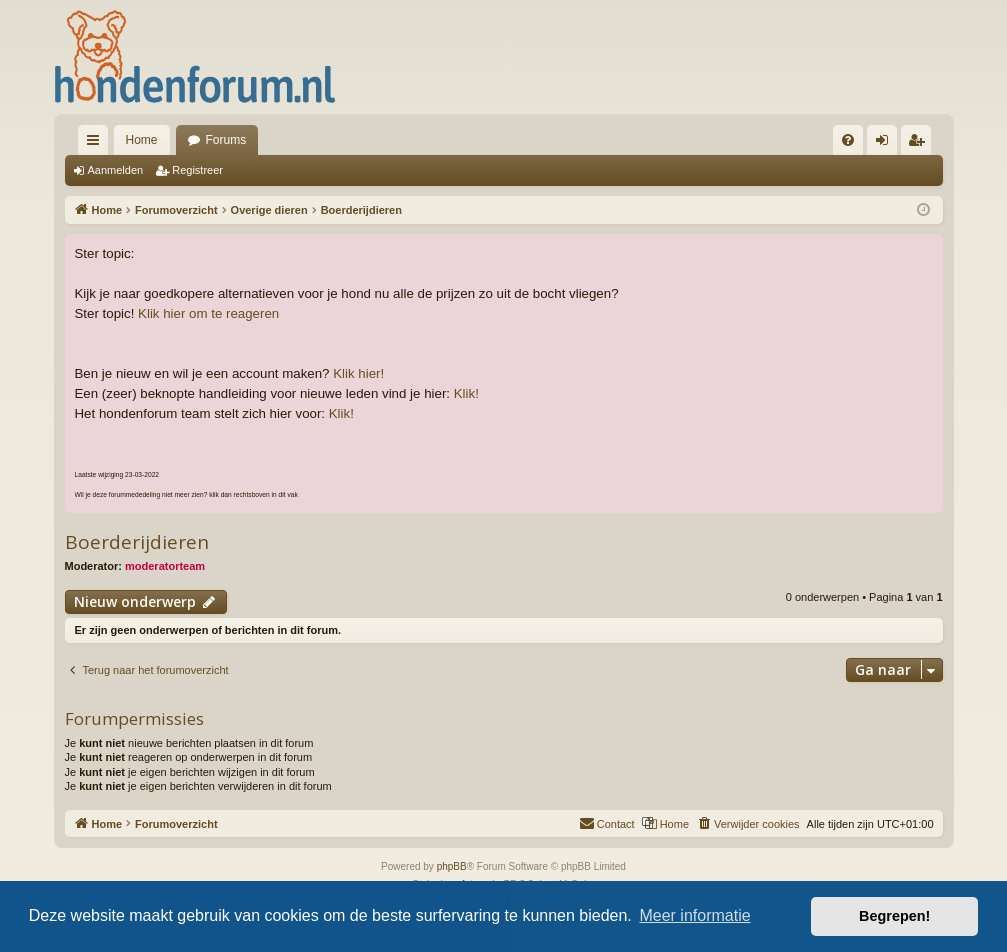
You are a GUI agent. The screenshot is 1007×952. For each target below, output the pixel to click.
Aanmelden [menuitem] (885, 144)
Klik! (466, 393)
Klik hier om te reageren (208, 313)
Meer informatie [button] (694, 915)
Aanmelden (116, 170)
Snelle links (97, 144)
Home (142, 140)
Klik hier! (358, 373)
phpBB (452, 866)
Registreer (197, 170)
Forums (226, 140)
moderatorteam (165, 566)
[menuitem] (848, 140)
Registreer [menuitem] (919, 144)
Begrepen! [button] (894, 916)
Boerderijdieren (137, 542)
